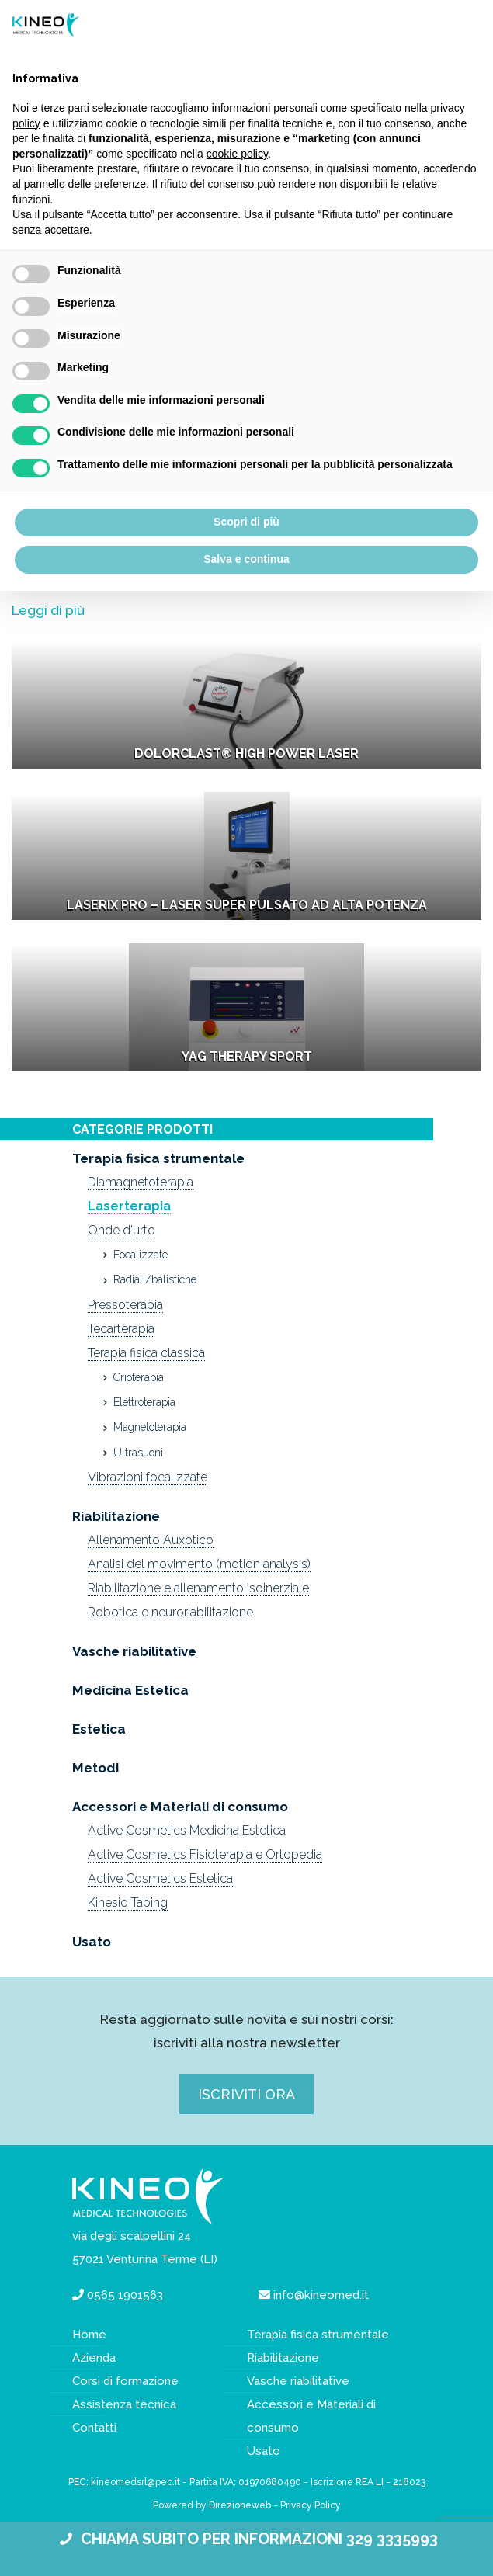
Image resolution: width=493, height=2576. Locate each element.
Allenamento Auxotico (151, 1540)
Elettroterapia (144, 1402)
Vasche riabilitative (134, 1651)
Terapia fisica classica (146, 1352)
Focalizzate (140, 1254)
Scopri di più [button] (246, 522)
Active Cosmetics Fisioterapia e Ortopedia (205, 1854)
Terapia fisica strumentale (158, 1158)
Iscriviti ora (246, 2094)
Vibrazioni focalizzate (147, 1477)
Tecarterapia (121, 1328)
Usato (91, 1941)
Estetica (99, 1729)
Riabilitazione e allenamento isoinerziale (198, 1588)
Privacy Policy (310, 2505)
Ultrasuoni (138, 1452)
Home (89, 2335)
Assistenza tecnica (124, 2404)
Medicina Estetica (130, 1690)
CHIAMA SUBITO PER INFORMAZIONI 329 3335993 (246, 2539)
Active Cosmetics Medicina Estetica (187, 1830)
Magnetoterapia (149, 1427)
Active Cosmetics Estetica (160, 1878)
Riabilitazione (116, 1516)
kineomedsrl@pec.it (135, 2482)
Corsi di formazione (125, 2381)
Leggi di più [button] (48, 610)
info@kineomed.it (321, 2295)
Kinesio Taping (128, 1902)
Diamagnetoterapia (140, 1182)
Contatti (94, 2428)
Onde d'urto (121, 1230)
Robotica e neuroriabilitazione (170, 1612)
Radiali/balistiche (154, 1279)
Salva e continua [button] (246, 559)
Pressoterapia (125, 1304)
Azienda (94, 2358)
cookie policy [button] (237, 154)
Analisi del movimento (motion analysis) (199, 1564)
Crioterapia (138, 1377)
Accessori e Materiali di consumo (180, 1806)
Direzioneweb (240, 2505)
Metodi (95, 1768)
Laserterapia (129, 1206)
